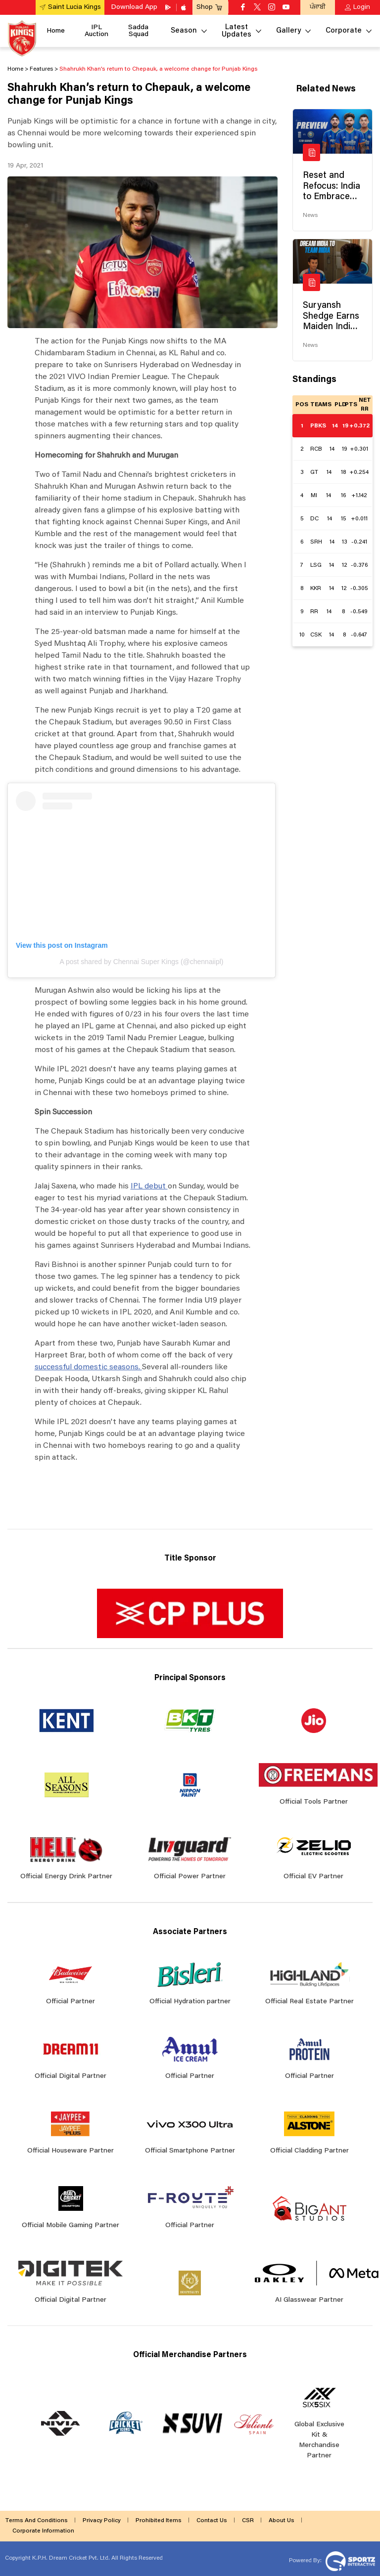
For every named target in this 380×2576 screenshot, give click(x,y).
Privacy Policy (102, 2521)
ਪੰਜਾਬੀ (318, 7)
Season (184, 31)
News (310, 215)
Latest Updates (236, 31)
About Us (281, 2521)
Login (361, 7)
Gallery (288, 31)
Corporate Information (43, 2531)
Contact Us (211, 2521)
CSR (248, 2521)
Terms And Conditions (36, 2521)
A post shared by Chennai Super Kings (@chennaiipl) (142, 962)
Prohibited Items (159, 2521)
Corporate (344, 31)
